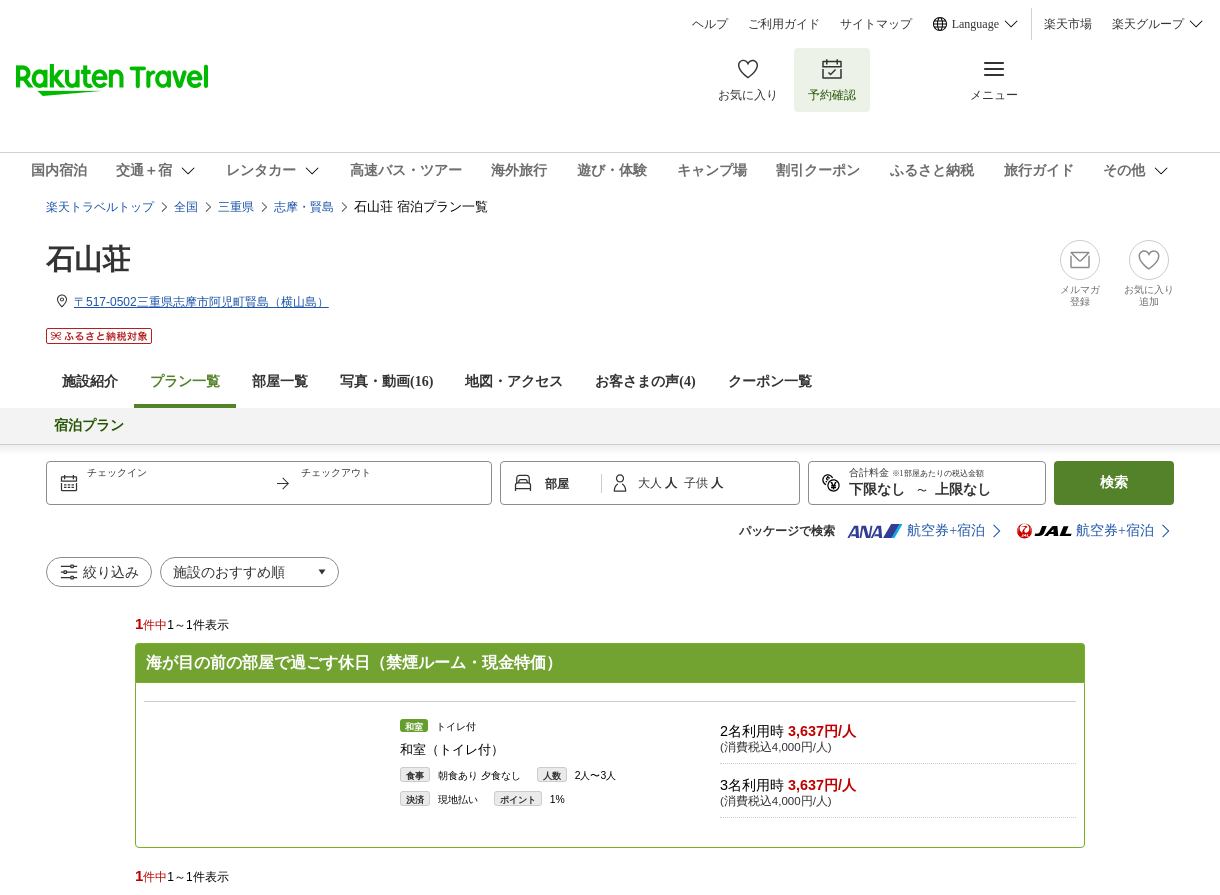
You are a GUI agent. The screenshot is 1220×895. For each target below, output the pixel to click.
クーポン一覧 (770, 381)
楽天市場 (1068, 24)
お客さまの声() (645, 381)
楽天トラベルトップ (100, 207)
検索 (1114, 482)
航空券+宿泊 (916, 531)
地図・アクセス (514, 381)
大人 (651, 483)
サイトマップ (876, 24)
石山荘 (88, 259)
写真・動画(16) (386, 381)
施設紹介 (90, 381)
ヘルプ (710, 24)
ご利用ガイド (784, 24)
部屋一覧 (280, 381)
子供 (697, 483)
